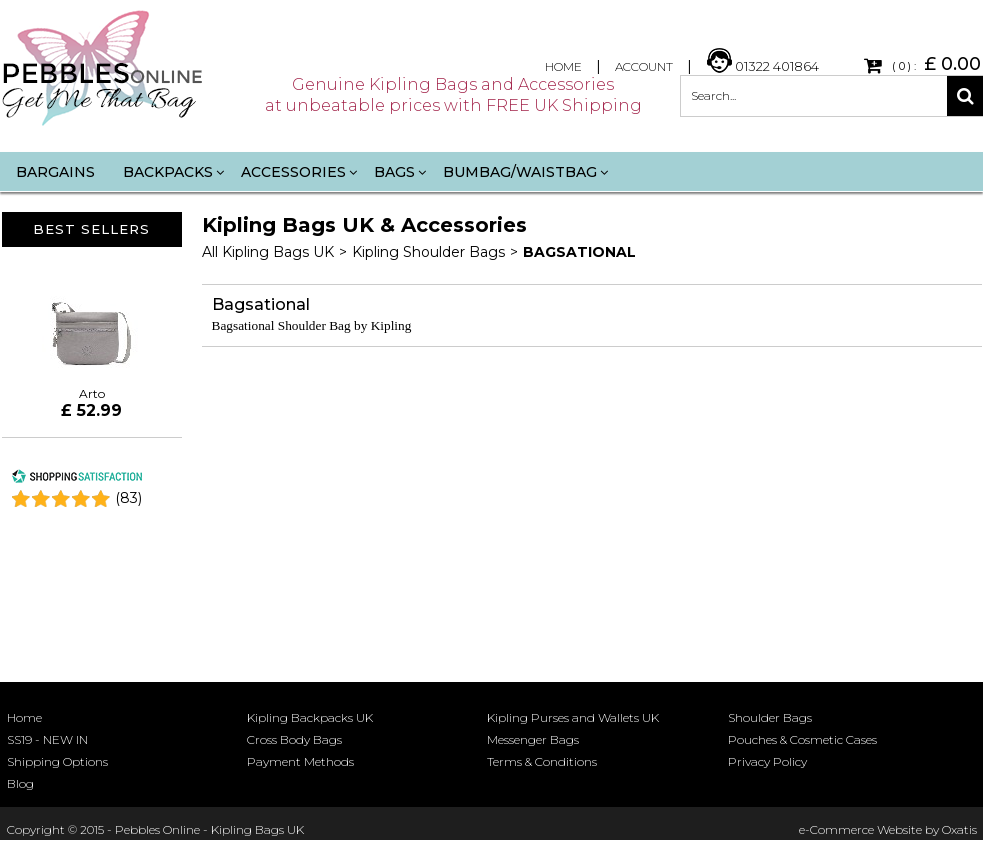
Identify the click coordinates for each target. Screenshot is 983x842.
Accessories (293, 172)
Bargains (55, 172)
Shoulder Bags (770, 717)
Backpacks (168, 172)
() (128, 498)
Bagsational (579, 252)
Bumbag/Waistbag (520, 172)
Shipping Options (57, 761)
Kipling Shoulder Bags (428, 252)
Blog (20, 783)
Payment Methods (300, 761)
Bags (394, 172)
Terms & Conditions (542, 761)
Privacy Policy (767, 761)
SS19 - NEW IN (47, 739)
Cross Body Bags (294, 739)
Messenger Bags (533, 739)
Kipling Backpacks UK (310, 717)
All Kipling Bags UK (268, 252)
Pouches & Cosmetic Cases (802, 739)
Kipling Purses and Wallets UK (573, 717)
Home (24, 717)
